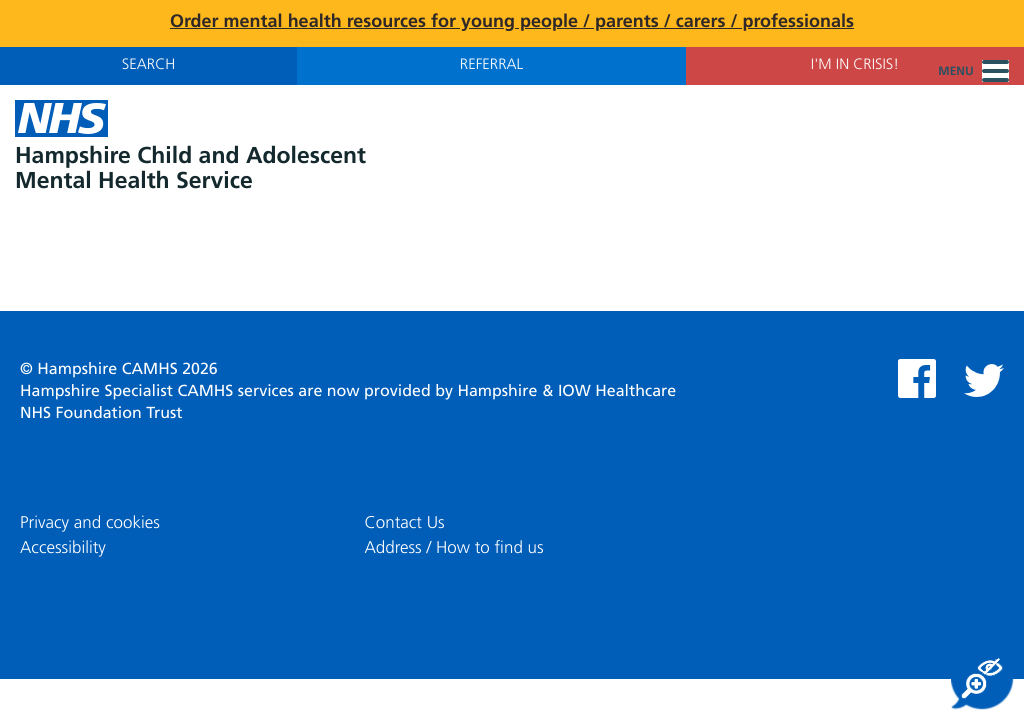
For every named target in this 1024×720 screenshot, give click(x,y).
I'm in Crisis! (855, 65)
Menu (973, 72)
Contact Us (404, 523)
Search (148, 65)
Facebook (917, 378)
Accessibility (63, 548)
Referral (491, 65)
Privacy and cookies (90, 523)
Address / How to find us (453, 548)
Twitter (984, 380)
